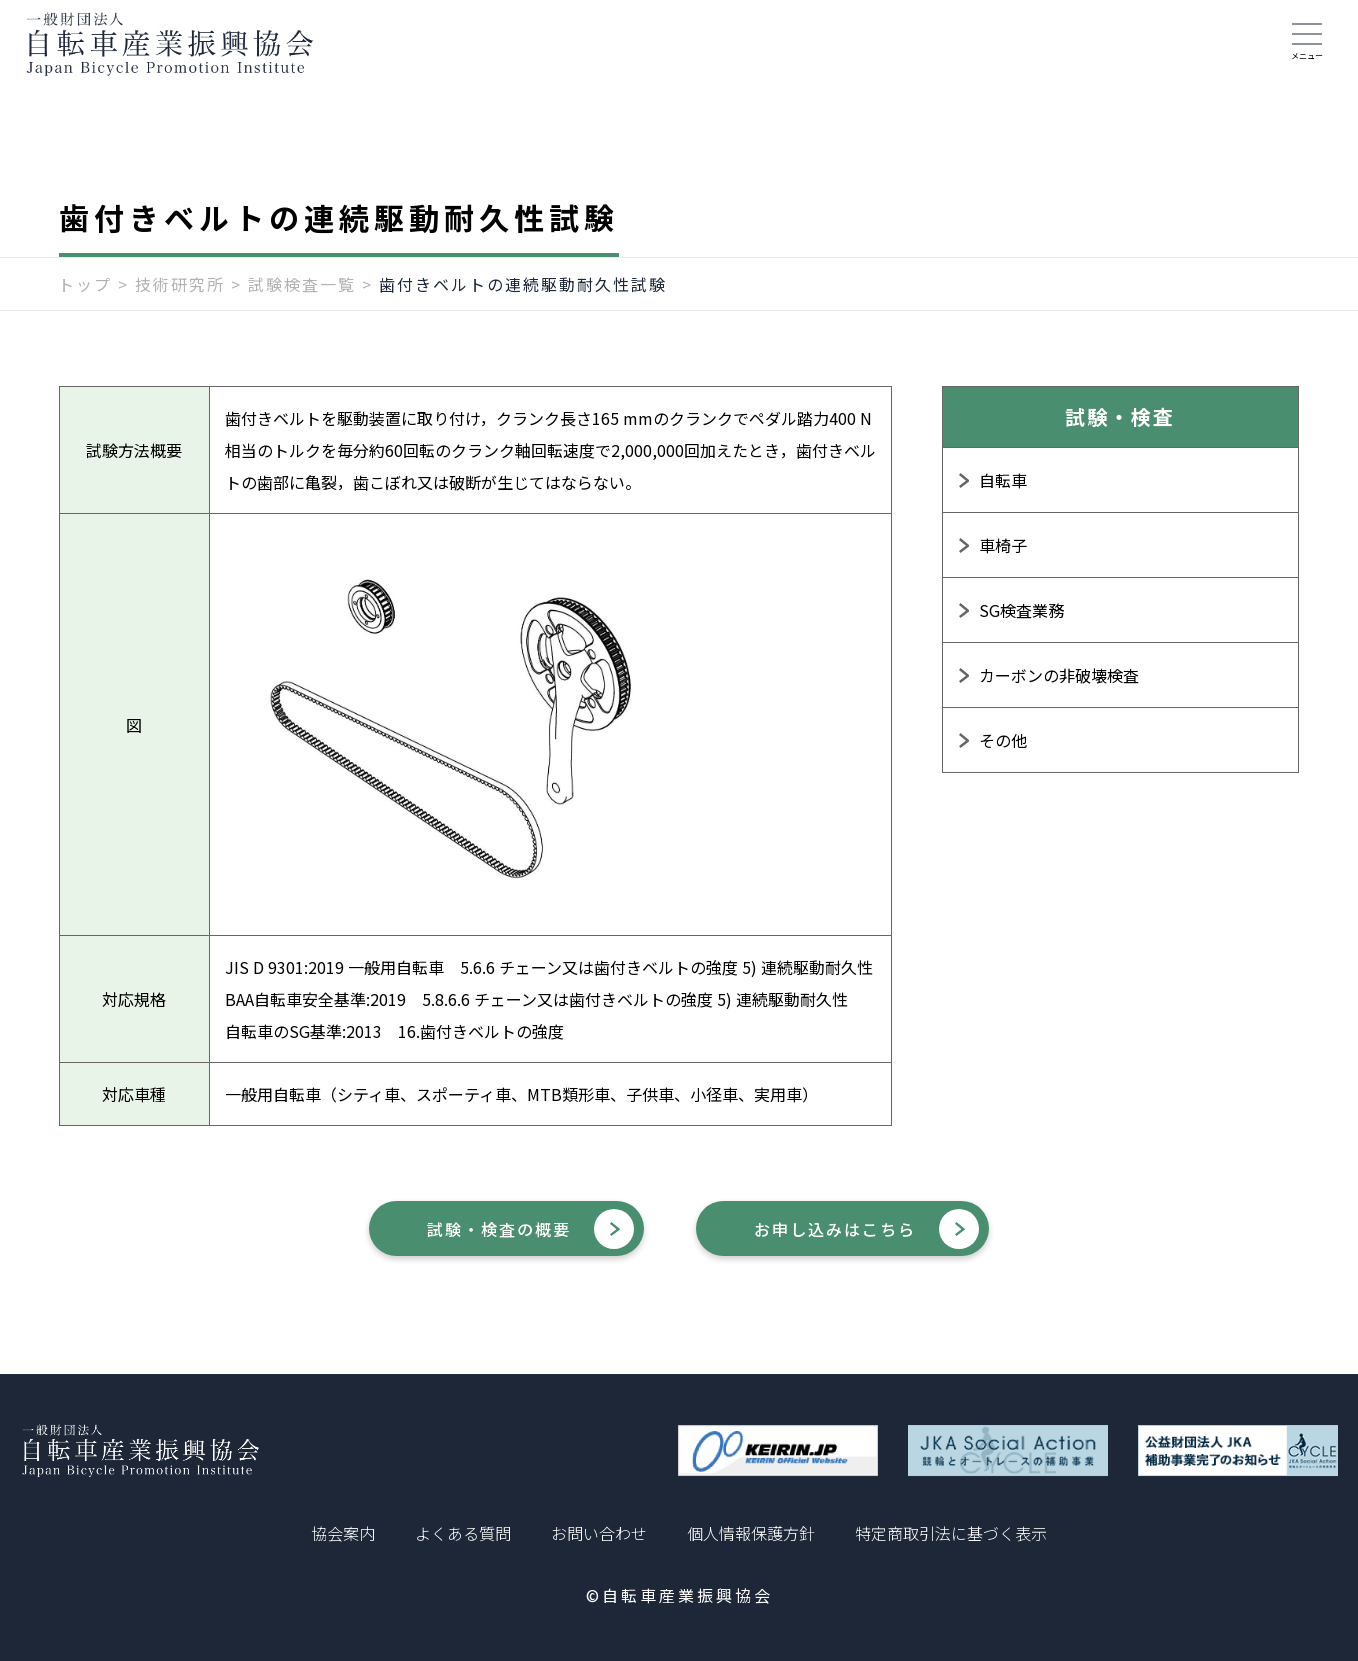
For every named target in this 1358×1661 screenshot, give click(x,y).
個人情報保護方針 (751, 1533)
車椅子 (1003, 558)
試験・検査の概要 (473, 1244)
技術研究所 (180, 297)
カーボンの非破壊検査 (1059, 688)
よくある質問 (463, 1533)
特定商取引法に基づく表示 (951, 1533)
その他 (1003, 753)
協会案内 (343, 1533)
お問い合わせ (599, 1533)
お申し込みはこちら (865, 1244)
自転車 (1003, 493)
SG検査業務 (1021, 623)
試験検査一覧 (302, 297)
